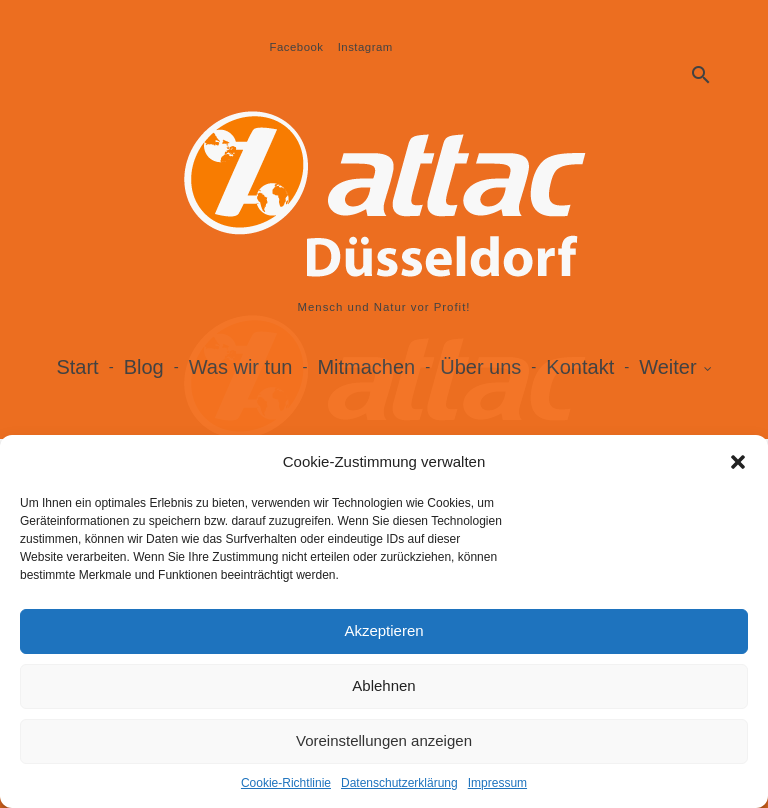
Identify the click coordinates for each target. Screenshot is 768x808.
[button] (738, 462)
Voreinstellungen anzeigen (384, 740)
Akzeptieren (383, 630)
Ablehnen (383, 685)
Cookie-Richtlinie (286, 783)
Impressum (497, 783)
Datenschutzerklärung (399, 783)
